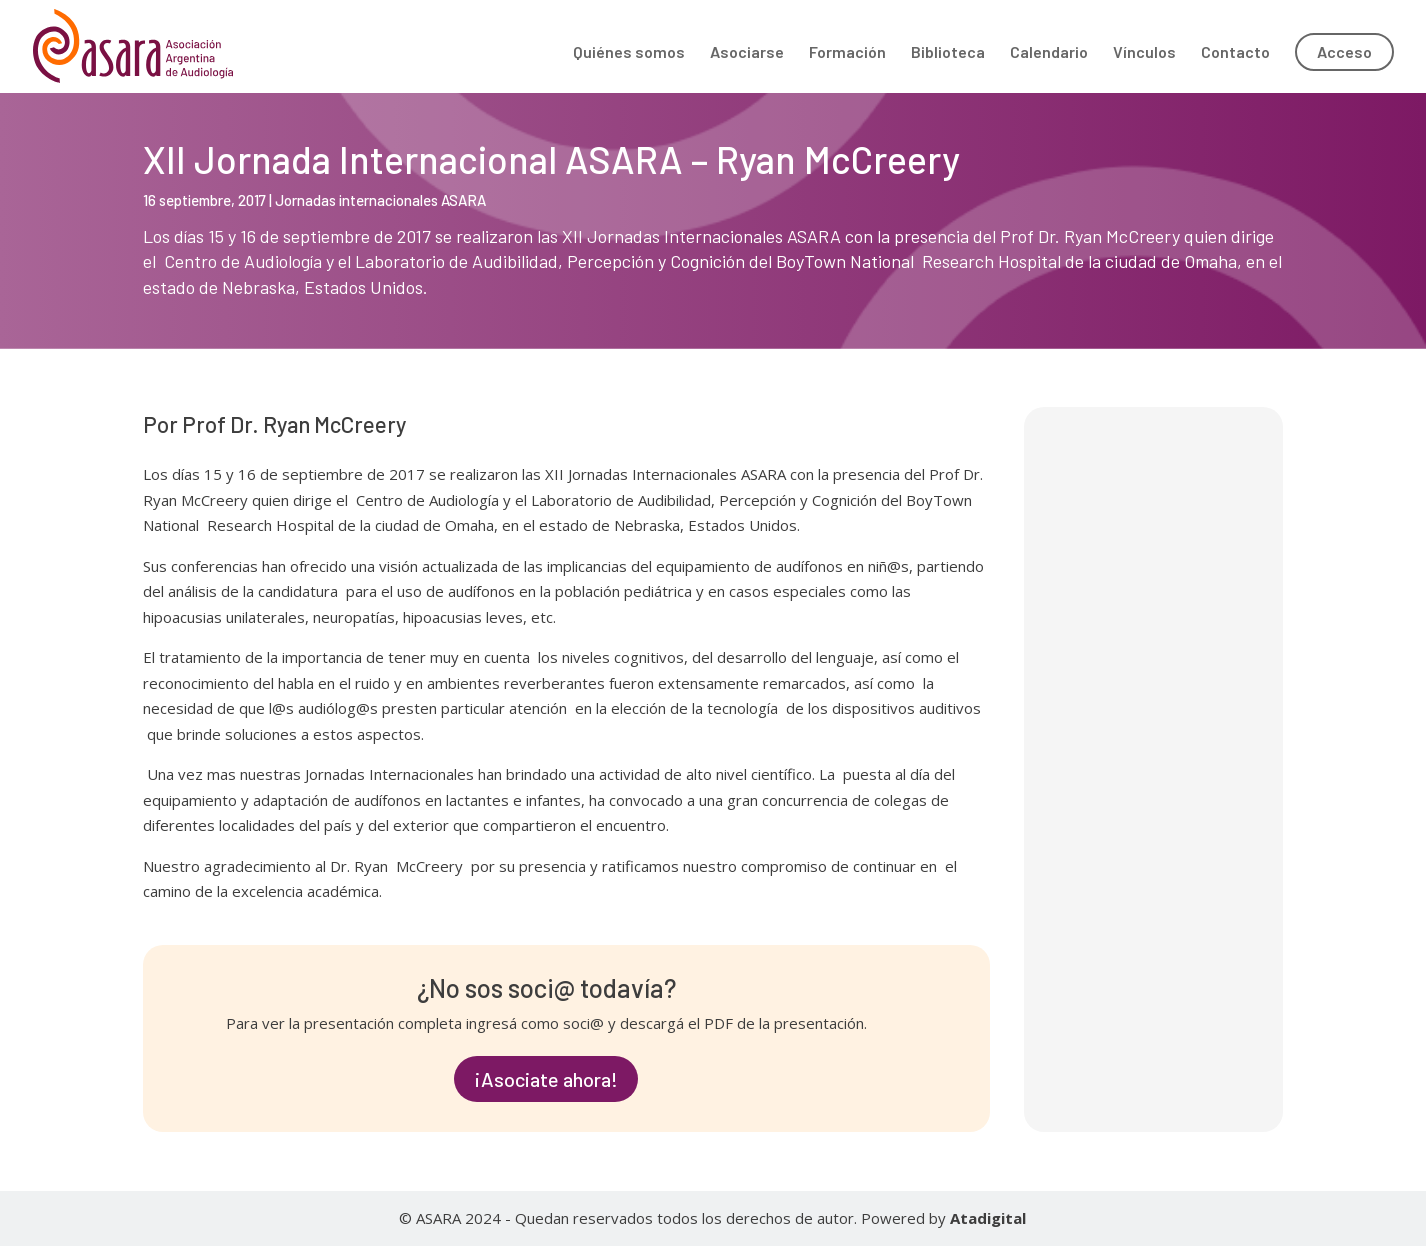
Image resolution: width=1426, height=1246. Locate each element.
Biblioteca (948, 53)
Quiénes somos (629, 53)
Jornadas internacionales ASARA (380, 200)
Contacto (1235, 53)
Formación (847, 53)
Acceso (1344, 51)
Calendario (1049, 53)
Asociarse (747, 53)
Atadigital (988, 1218)
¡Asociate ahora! (546, 1079)
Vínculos (1144, 53)
